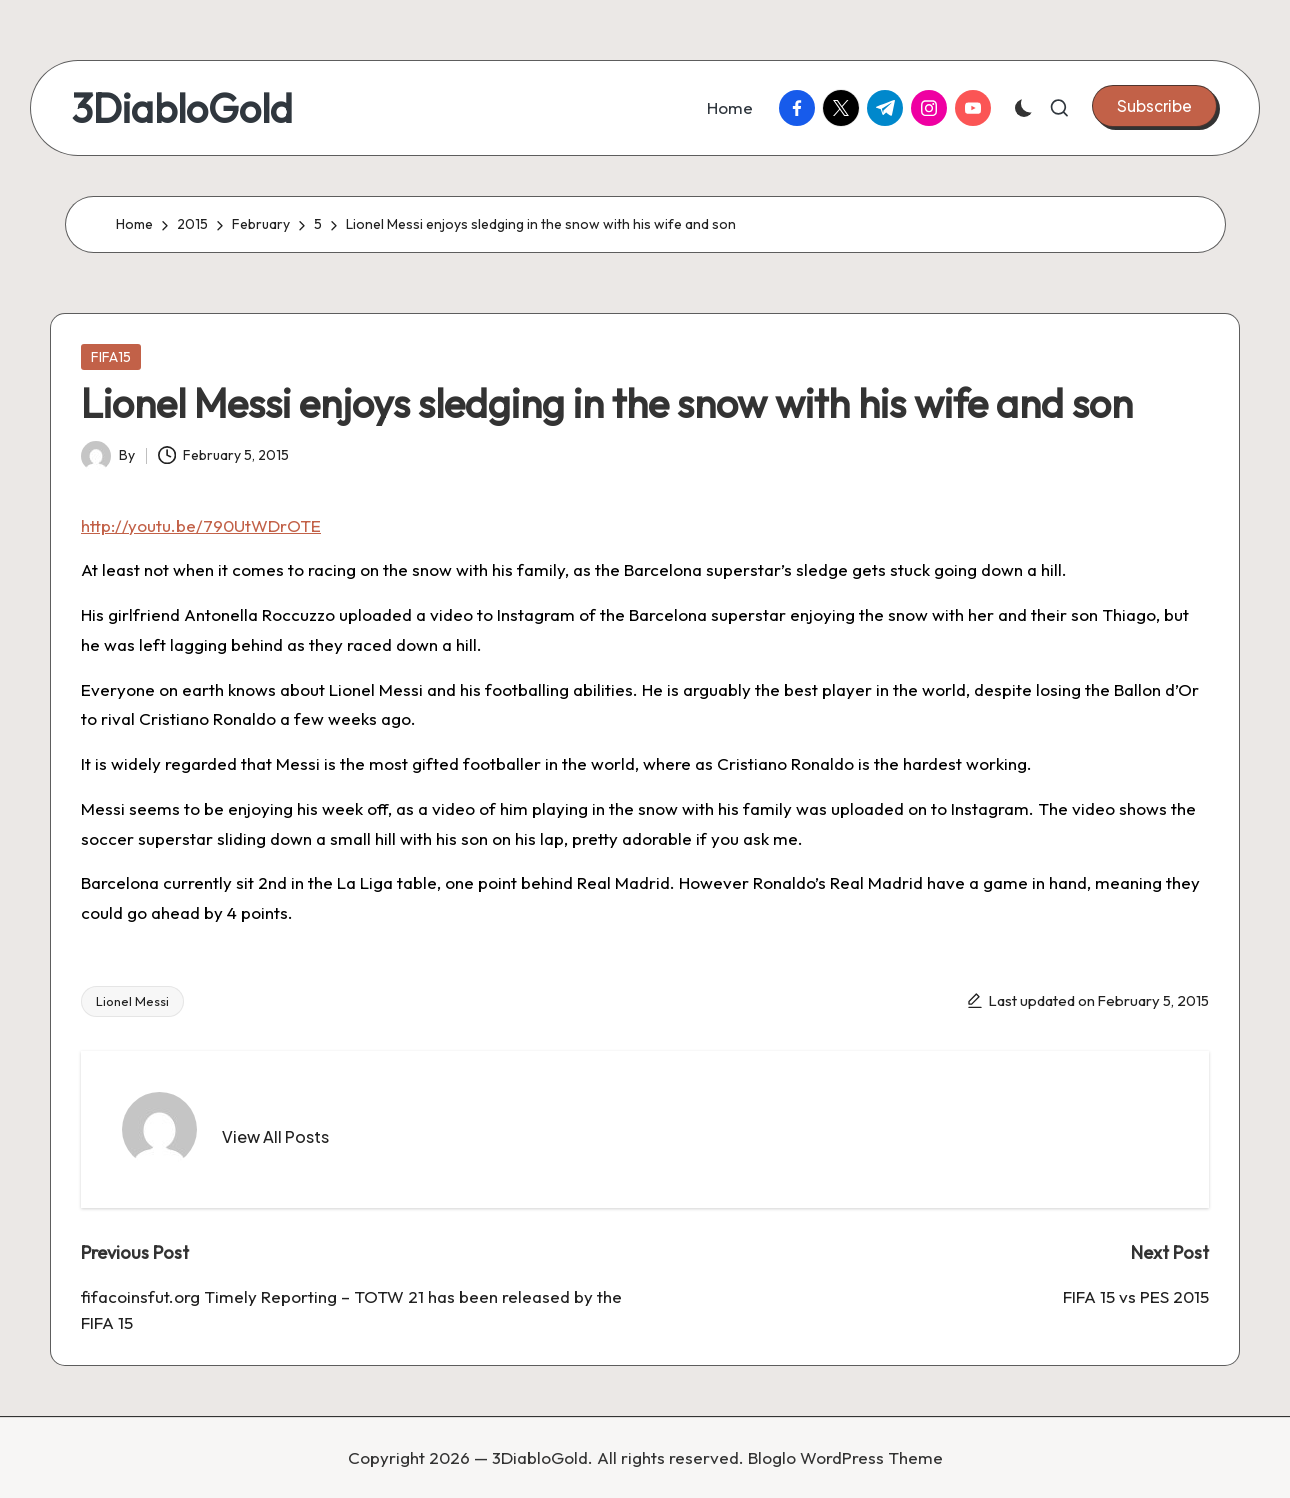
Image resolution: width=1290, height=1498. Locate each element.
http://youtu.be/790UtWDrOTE (201, 525)
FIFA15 (111, 357)
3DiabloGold (182, 108)
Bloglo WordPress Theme (845, 1457)
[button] (1154, 106)
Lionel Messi (132, 1001)
